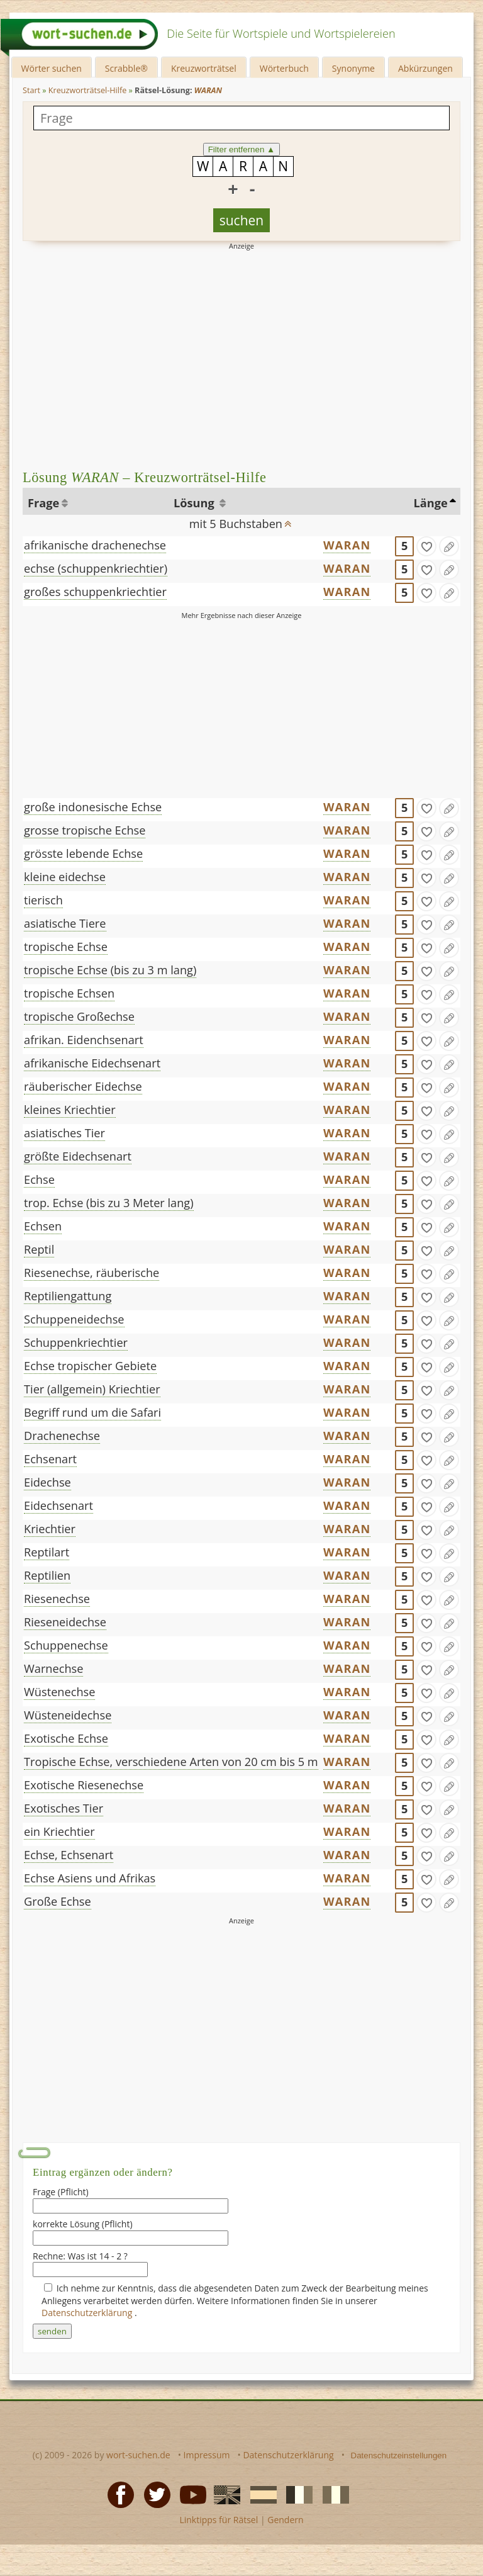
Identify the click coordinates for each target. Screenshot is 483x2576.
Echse (39, 1179)
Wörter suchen (51, 68)
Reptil (39, 1249)
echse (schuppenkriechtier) (95, 568)
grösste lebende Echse (83, 853)
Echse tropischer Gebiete (90, 1365)
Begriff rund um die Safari (92, 1412)
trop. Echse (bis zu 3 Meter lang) (109, 1202)
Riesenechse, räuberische (91, 1272)
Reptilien (47, 1575)
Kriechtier (49, 1528)
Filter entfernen (241, 149)
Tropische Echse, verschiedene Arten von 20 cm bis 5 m (171, 1761)
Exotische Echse (66, 1738)
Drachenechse (62, 1435)
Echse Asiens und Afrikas (89, 1878)
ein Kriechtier (59, 1831)
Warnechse (53, 1668)
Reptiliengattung (67, 1295)
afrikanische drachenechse (95, 545)
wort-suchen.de (138, 2455)
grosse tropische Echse (84, 830)
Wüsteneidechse (67, 1715)
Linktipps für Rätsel (218, 2520)
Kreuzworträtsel (203, 68)
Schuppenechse (66, 1645)
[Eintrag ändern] (449, 546)
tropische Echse (66, 946)
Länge (430, 502)
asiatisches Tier (64, 1132)
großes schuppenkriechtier (95, 591)
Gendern (285, 2520)
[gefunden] (426, 546)
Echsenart (50, 1458)
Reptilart (46, 1552)
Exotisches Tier (63, 1808)
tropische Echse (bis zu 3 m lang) (110, 969)
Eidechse (47, 1482)
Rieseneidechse (65, 1621)
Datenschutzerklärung (88, 2313)
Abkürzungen (425, 68)
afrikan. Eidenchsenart (83, 1039)
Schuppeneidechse (74, 1319)
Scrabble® (126, 68)
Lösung (195, 502)
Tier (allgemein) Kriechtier (92, 1389)
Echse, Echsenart (68, 1854)
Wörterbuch (284, 68)
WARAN (346, 545)
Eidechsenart (58, 1505)
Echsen (43, 1226)
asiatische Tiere (65, 923)
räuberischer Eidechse (83, 1086)
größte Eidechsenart (77, 1156)
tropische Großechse (79, 1016)
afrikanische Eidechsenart (92, 1063)
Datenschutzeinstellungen (399, 2455)
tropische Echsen (69, 993)
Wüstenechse (59, 1691)
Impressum (207, 2455)
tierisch (43, 900)
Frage (43, 502)
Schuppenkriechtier (76, 1342)
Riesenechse (57, 1598)
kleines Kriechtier (70, 1109)
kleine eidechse (65, 876)
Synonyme (353, 68)
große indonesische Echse (93, 806)
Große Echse (57, 1901)
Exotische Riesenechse (83, 1784)
